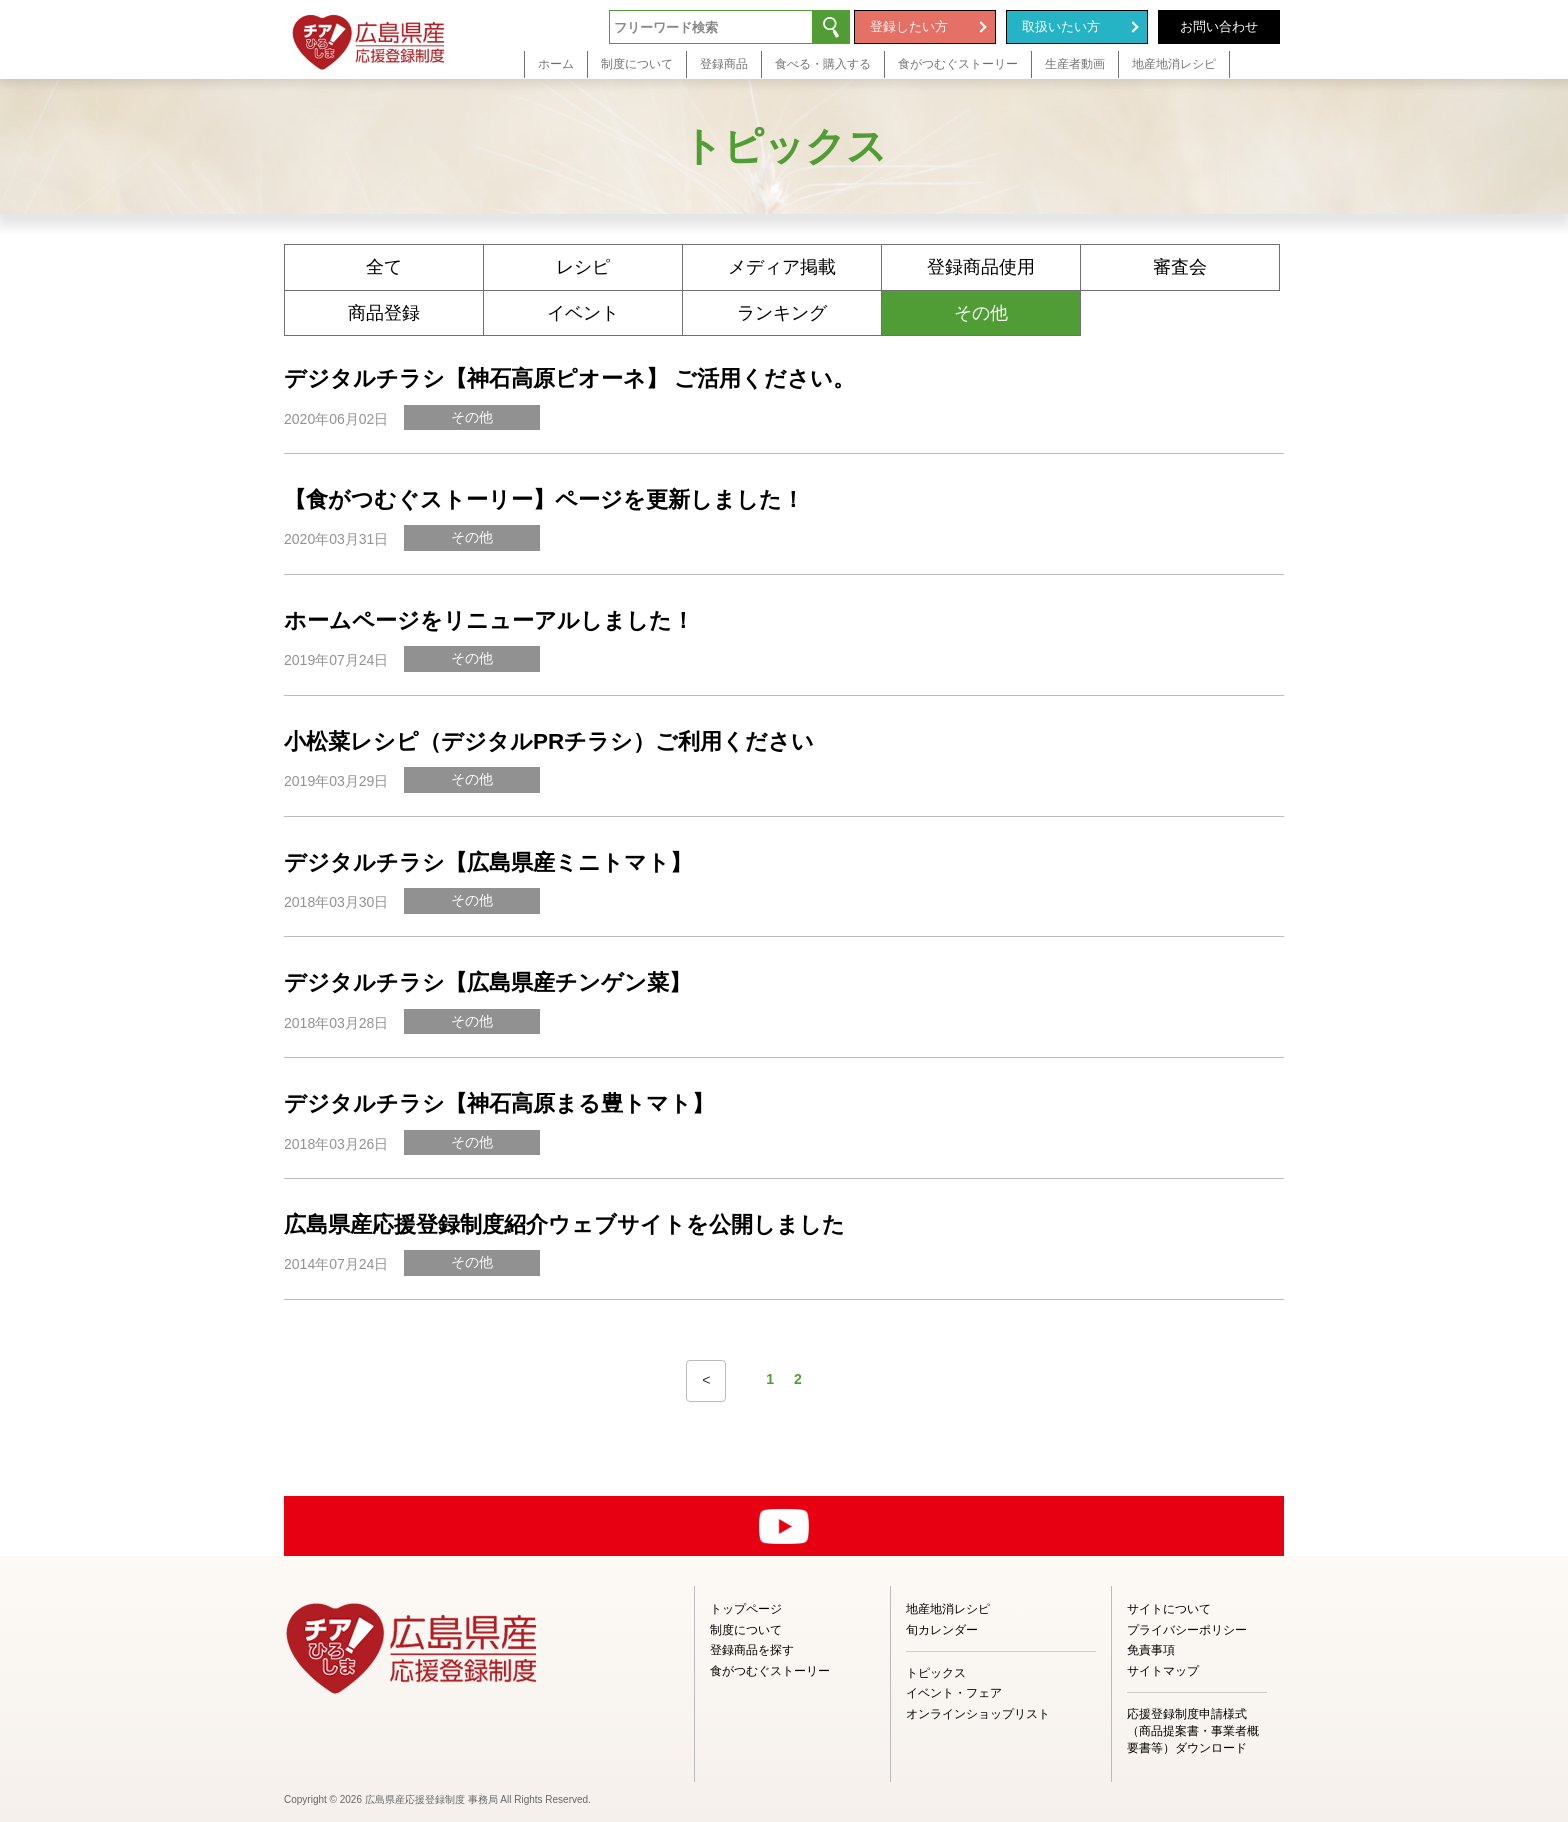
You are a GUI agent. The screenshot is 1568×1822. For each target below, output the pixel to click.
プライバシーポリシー (1187, 1630)
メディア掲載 (782, 267)
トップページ (746, 1609)
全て (384, 267)
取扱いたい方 (1061, 26)
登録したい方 (909, 26)
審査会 (1180, 267)
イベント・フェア (954, 1693)
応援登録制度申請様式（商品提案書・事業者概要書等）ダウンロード (1193, 1731)
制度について (746, 1630)
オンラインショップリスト (978, 1714)
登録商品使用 (981, 267)
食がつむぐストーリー (770, 1671)
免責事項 (1151, 1650)
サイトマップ (1163, 1671)
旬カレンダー (942, 1630)
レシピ (583, 267)
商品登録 (384, 313)
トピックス (936, 1673)
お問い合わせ (1219, 26)
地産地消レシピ (948, 1609)
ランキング (782, 313)
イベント (583, 313)
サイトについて (1169, 1609)
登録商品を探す (752, 1650)
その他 (981, 313)
